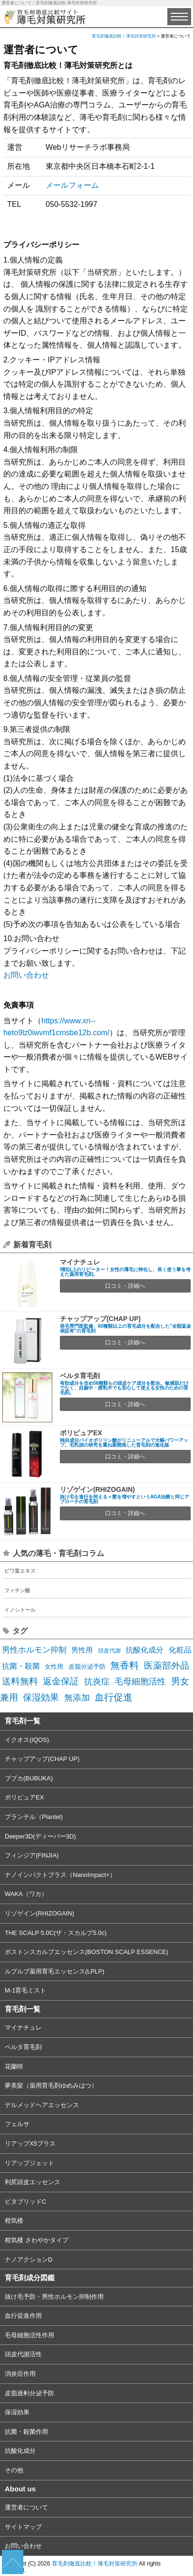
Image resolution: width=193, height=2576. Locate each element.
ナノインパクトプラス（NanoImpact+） (60, 1874)
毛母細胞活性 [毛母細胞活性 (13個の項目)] (140, 1681)
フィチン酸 (17, 1590)
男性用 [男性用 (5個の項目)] (82, 1650)
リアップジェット (29, 2163)
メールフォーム (72, 185)
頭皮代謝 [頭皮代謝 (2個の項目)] (109, 1650)
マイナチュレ (80, 1262)
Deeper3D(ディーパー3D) (40, 1836)
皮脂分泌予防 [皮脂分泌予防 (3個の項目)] (87, 1666)
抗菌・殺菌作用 (26, 2431)
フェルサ (17, 2124)
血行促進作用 (23, 2315)
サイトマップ (23, 2526)
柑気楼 (14, 2220)
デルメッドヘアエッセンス (42, 2105)
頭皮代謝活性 (23, 2354)
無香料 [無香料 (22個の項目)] (124, 1665)
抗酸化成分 (20, 2450)
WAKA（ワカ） (26, 1893)
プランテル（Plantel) (34, 1816)
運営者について (26, 2507)
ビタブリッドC (25, 2201)
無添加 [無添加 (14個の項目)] (77, 1697)
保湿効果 (17, 2412)
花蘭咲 (14, 2066)
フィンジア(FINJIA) (31, 1855)
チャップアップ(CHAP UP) (100, 1318)
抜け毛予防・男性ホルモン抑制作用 (54, 2296)
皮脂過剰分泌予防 (29, 2393)
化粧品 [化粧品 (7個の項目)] (180, 1650)
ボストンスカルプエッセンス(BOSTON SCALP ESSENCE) (86, 1951)
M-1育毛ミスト (25, 1990)
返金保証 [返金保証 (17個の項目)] (61, 1681)
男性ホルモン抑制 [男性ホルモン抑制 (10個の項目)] (34, 1649)
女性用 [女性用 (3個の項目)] (54, 1666)
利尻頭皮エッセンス (32, 2182)
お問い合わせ (26, 975)
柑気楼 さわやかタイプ (36, 2240)
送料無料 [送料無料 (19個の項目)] (20, 1681)
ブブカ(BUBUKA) (29, 1778)
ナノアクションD (28, 2259)
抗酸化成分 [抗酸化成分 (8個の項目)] (144, 1649)
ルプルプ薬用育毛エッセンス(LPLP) (54, 1971)
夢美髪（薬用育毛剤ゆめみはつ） (51, 2085)
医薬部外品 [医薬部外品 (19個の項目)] (166, 1665)
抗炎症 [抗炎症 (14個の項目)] (97, 1681)
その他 (14, 2470)
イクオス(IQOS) (27, 1739)
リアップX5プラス (30, 2143)
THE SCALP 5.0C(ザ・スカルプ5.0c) (55, 1932)
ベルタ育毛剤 (80, 1376)
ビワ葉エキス (20, 1571)
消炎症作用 (20, 2373)
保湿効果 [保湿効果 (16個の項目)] (41, 1697)
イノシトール (20, 1610)
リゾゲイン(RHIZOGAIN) (97, 1489)
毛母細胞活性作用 (29, 2335)
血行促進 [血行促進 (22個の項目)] (114, 1697)
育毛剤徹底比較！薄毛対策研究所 (94, 2563)
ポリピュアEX (81, 1433)
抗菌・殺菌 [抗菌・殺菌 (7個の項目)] (21, 1666)
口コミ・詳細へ (125, 1286)
